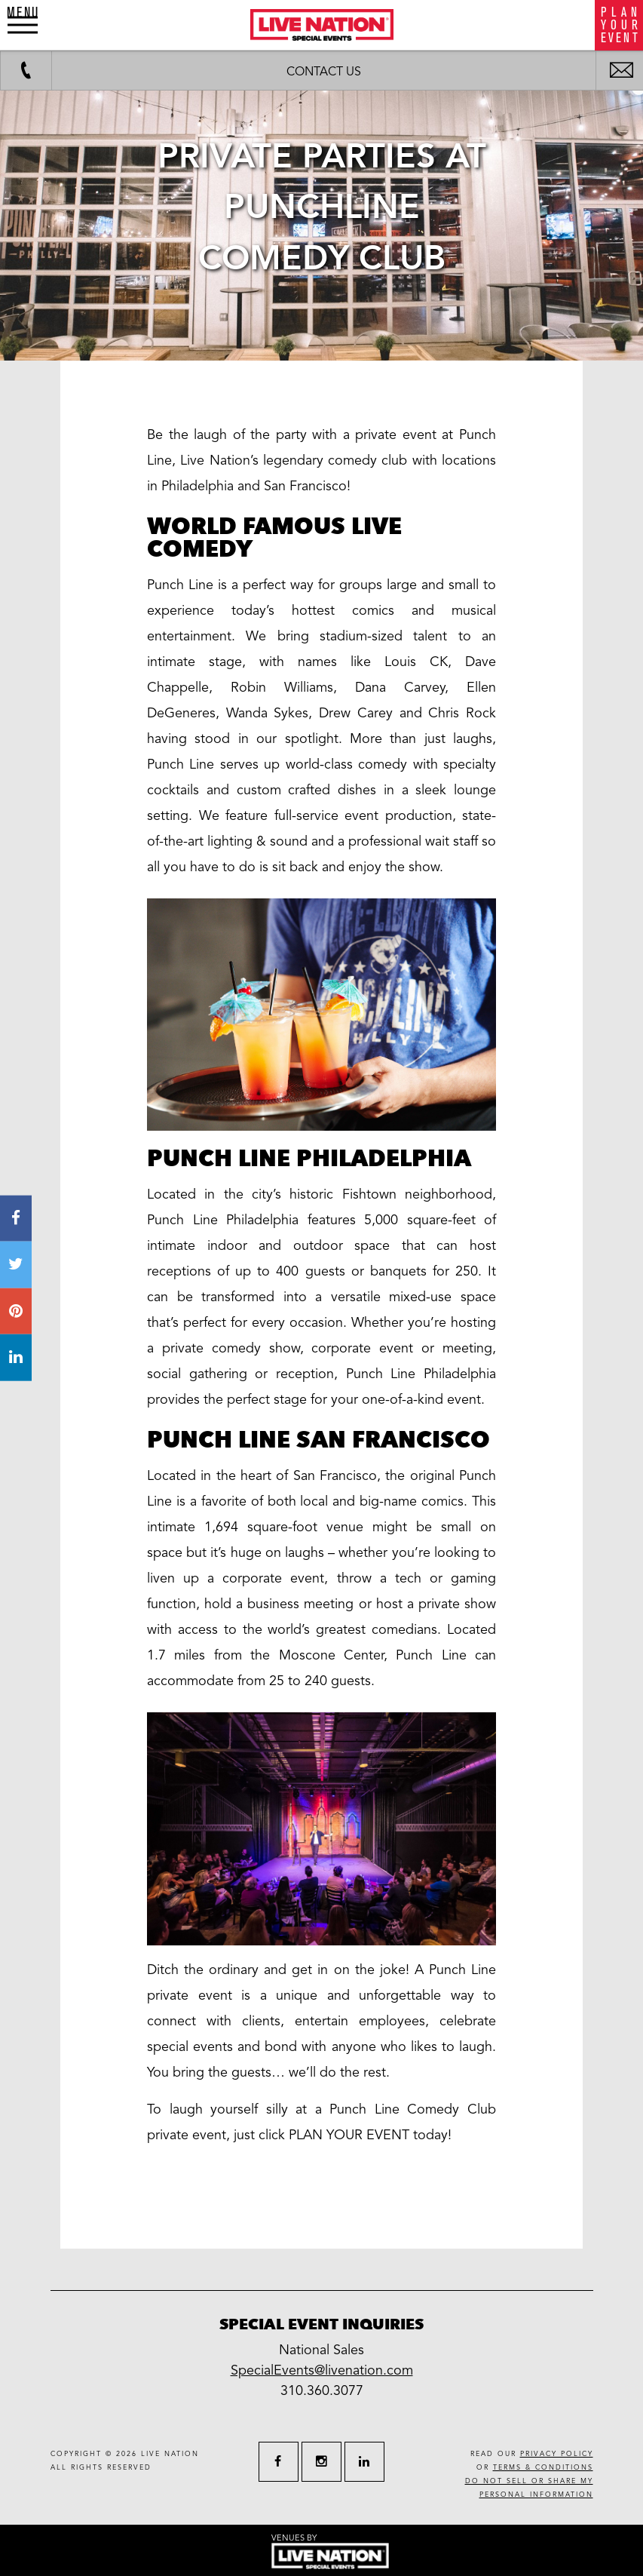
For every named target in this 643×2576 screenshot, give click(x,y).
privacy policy (556, 2454)
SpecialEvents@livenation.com (322, 2370)
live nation (170, 2454)
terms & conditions (543, 2468)
